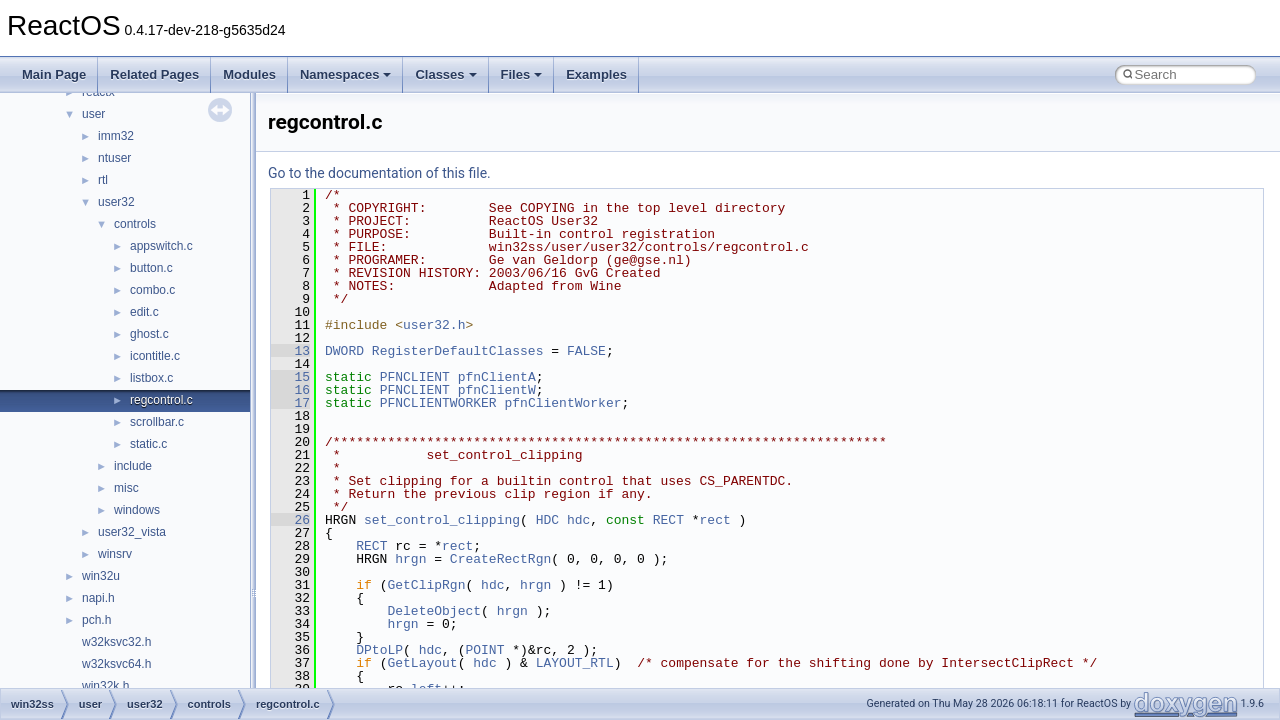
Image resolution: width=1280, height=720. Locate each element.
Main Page (54, 74)
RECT (668, 520)
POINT (484, 650)
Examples (596, 74)
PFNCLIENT (415, 377)
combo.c (152, 290)
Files (522, 74)
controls (135, 224)
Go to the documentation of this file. (379, 173)
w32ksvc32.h (116, 642)
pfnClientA (497, 377)
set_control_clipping (442, 520)
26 (290, 520)
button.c (151, 268)
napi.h (98, 598)
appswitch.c (161, 246)
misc (126, 488)
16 (290, 390)
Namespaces (346, 74)
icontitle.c (155, 356)
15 (290, 377)
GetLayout (422, 663)
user (93, 114)
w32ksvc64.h (116, 664)
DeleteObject (434, 611)
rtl (103, 180)
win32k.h (105, 686)
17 (290, 403)
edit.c (144, 312)
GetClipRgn (426, 585)
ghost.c (149, 334)
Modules (249, 74)
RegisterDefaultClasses (458, 351)
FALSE (586, 351)
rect (715, 520)
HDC (547, 520)
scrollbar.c (157, 422)
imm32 (116, 136)
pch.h (96, 620)
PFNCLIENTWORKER (438, 403)
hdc (578, 520)
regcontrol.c (161, 400)
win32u (101, 576)
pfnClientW (497, 390)
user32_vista (132, 532)
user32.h (434, 325)
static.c (148, 444)
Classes (445, 74)
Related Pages (154, 74)
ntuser (114, 158)
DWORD (344, 351)
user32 (116, 202)
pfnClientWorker (562, 403)
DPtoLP (379, 650)
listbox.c (151, 378)
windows (137, 510)
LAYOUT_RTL (575, 663)
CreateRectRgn (500, 559)
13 (290, 351)
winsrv (115, 554)
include (133, 466)
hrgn (410, 559)
